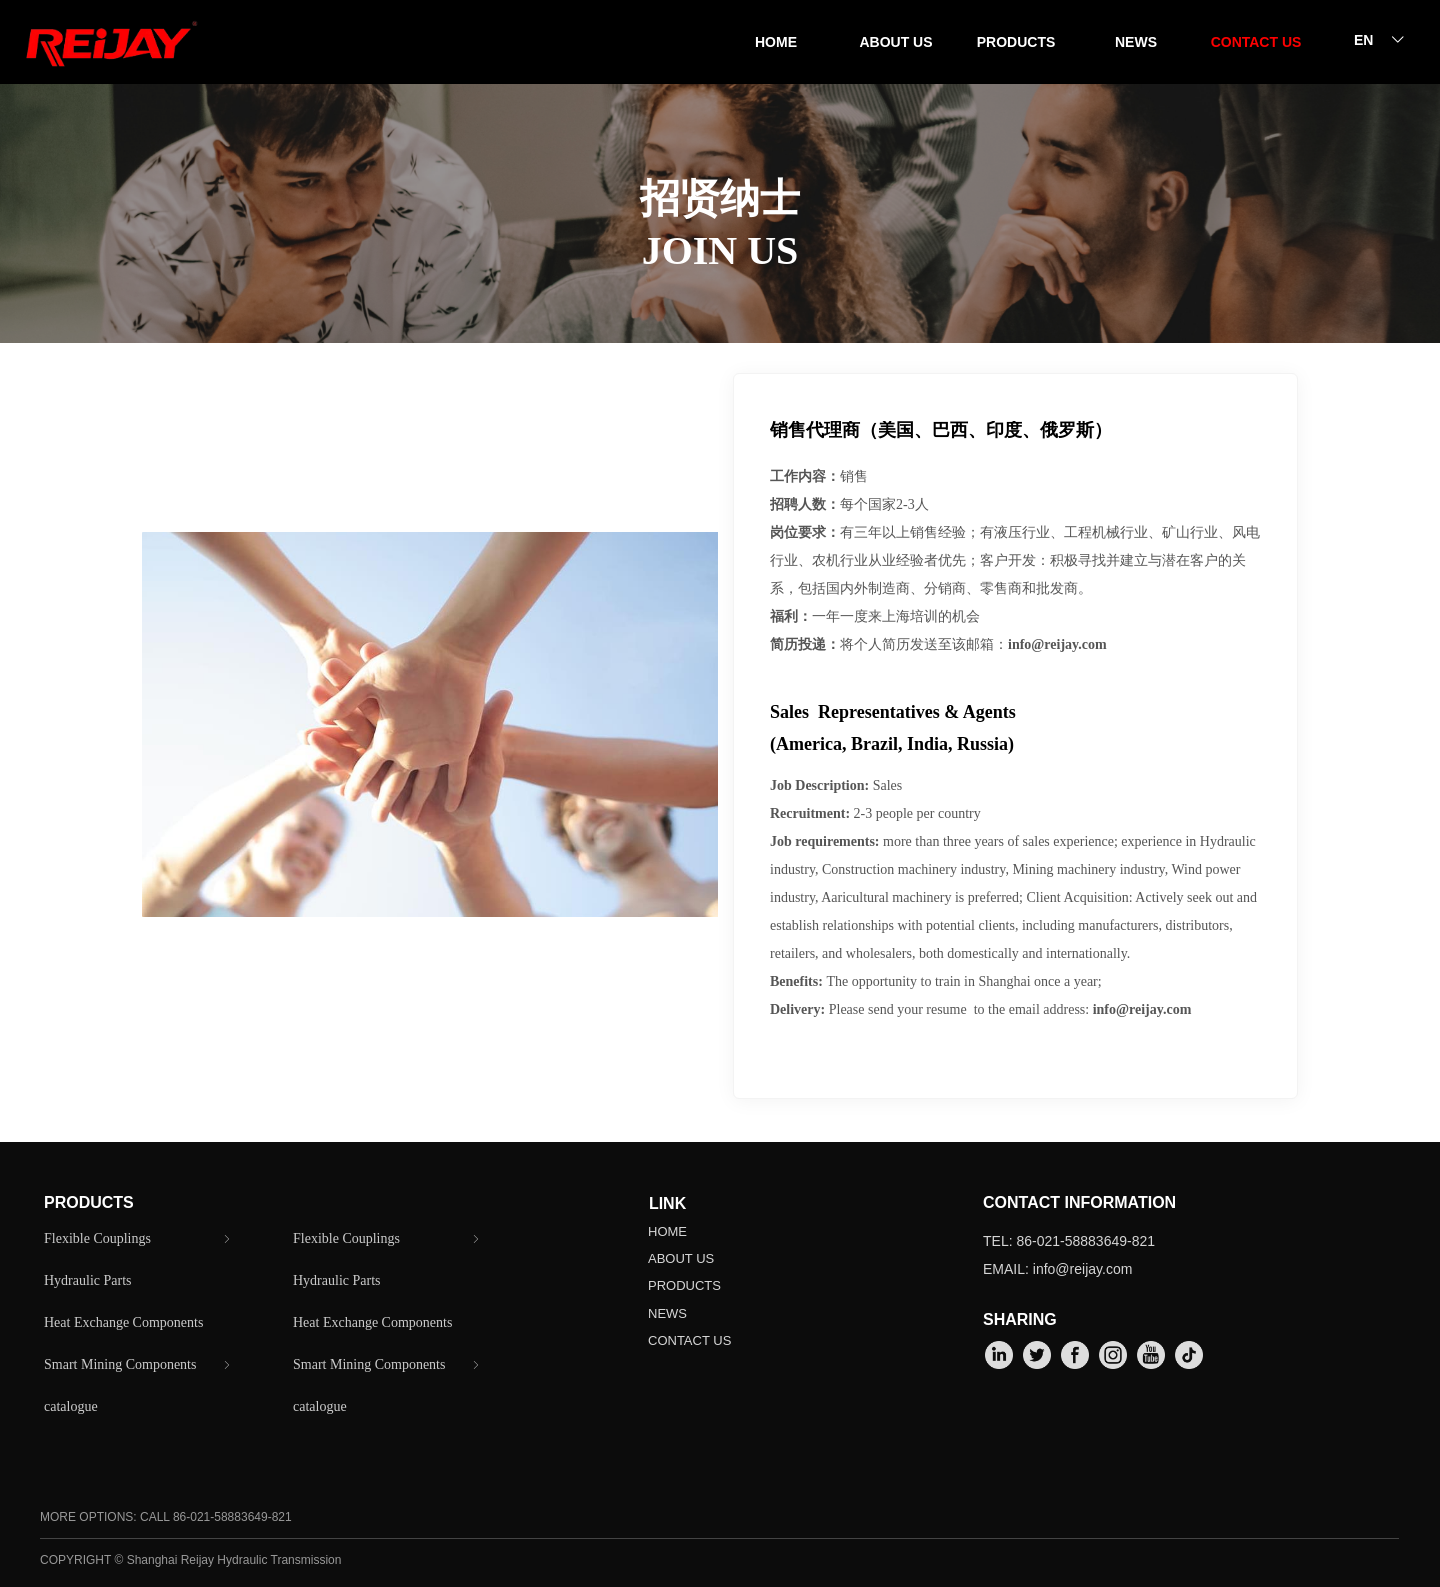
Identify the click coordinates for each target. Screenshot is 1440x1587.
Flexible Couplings (139, 1239)
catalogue (71, 1406)
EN (1363, 40)
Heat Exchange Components (123, 1322)
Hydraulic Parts (87, 1280)
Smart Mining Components (139, 1365)
